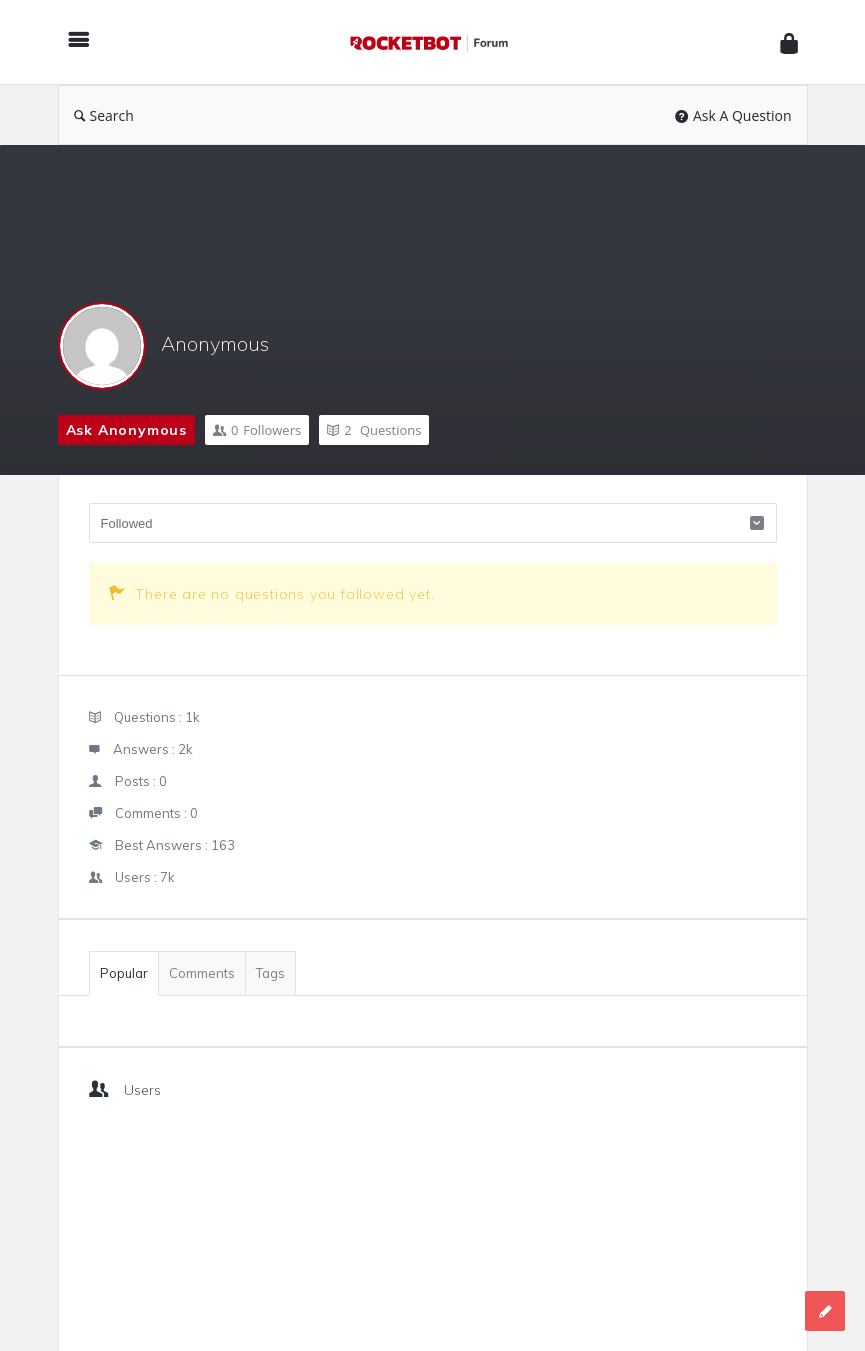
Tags (270, 973)
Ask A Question (733, 115)
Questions (374, 430)
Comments (202, 973)
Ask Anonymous (126, 430)
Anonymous (215, 343)
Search (104, 115)
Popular (124, 973)
